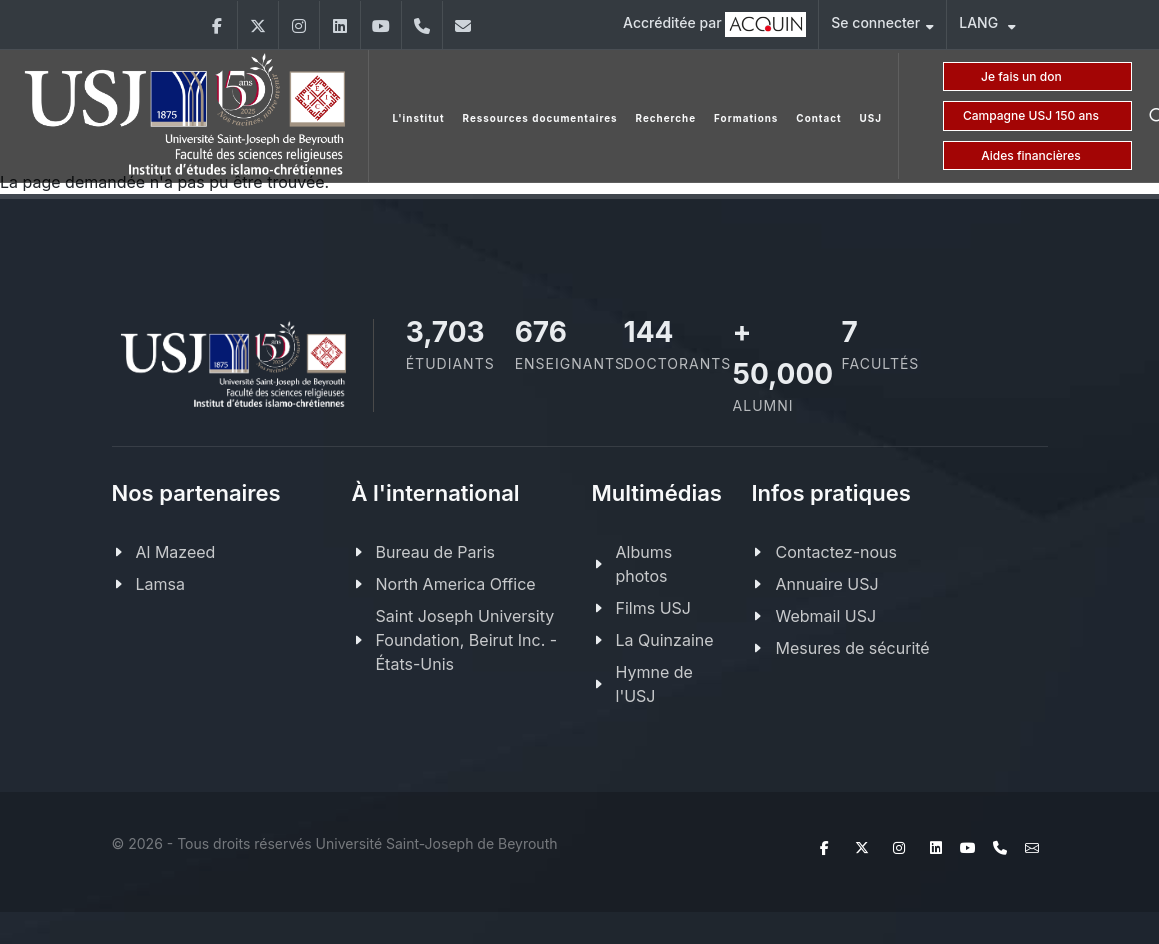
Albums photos (644, 564)
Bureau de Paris (435, 552)
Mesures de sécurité (852, 648)
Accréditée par (714, 24)
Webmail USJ (825, 616)
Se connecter (882, 25)
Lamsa (160, 584)
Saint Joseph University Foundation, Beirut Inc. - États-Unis (467, 640)
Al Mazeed (176, 552)
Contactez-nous (836, 552)
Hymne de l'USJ (654, 684)
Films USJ (653, 608)
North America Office (456, 584)
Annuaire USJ (826, 584)
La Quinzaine (665, 640)
